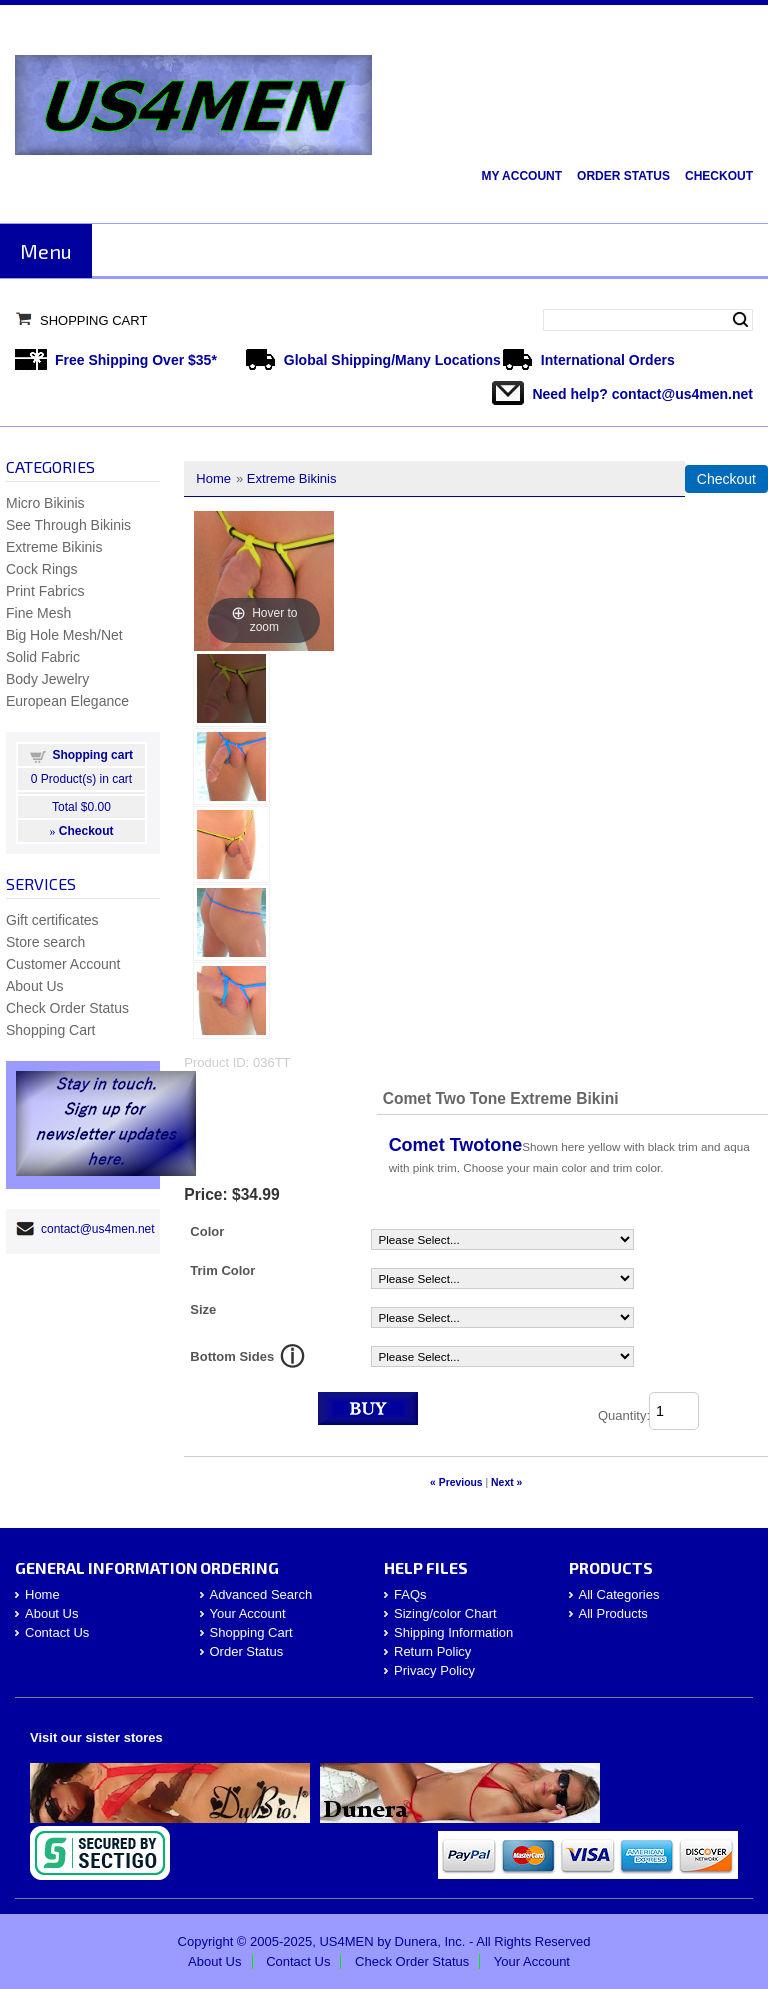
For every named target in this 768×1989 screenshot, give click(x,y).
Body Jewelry (47, 679)
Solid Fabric (43, 657)
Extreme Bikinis (292, 478)
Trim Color (222, 1270)
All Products (613, 1613)
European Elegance (67, 701)
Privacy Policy (434, 1670)
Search (740, 320)
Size (203, 1309)
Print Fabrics (45, 591)
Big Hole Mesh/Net (64, 635)
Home (213, 478)
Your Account (248, 1613)
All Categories (619, 1594)
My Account (521, 176)
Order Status (623, 176)
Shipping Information (453, 1632)
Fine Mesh (38, 613)
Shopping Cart (93, 320)
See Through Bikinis (68, 525)
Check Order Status (67, 1008)
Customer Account (63, 964)
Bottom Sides (232, 1356)
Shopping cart (92, 755)
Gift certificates (52, 920)
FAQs (410, 1594)
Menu (46, 251)
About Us (35, 986)
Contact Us (57, 1632)
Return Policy (432, 1651)
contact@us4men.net (682, 394)
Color (207, 1231)
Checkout (719, 176)
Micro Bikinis (45, 503)
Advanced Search (261, 1594)
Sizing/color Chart (445, 1613)
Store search (45, 942)
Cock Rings (42, 569)
